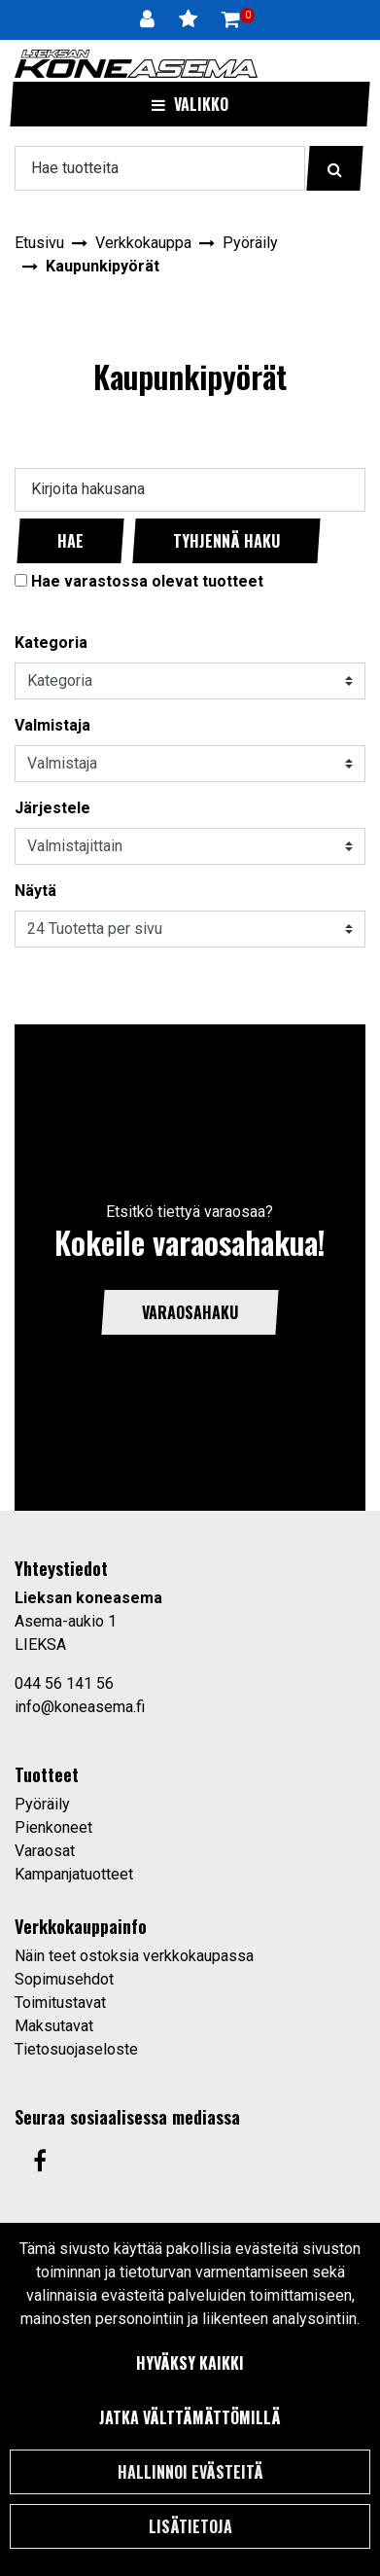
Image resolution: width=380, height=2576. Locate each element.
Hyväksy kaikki (190, 2363)
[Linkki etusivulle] (136, 64)
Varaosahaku (190, 1312)
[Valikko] (190, 104)
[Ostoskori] (231, 19)
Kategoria (51, 642)
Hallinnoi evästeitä (190, 2472)
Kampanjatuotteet (74, 1874)
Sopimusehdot (64, 1979)
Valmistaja (52, 725)
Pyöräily (42, 1804)
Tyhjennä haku (226, 541)
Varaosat (45, 1851)
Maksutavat (54, 2026)
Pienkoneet (53, 1827)
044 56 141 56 (64, 1683)
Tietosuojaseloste (76, 2049)
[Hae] (160, 168)
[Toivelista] (190, 19)
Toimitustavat (60, 2002)
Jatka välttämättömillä (190, 2417)
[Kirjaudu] (149, 19)
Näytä (35, 890)
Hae (70, 541)
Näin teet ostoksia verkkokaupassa (134, 1956)
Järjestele (52, 808)
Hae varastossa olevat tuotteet (147, 581)
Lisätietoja (190, 2526)
